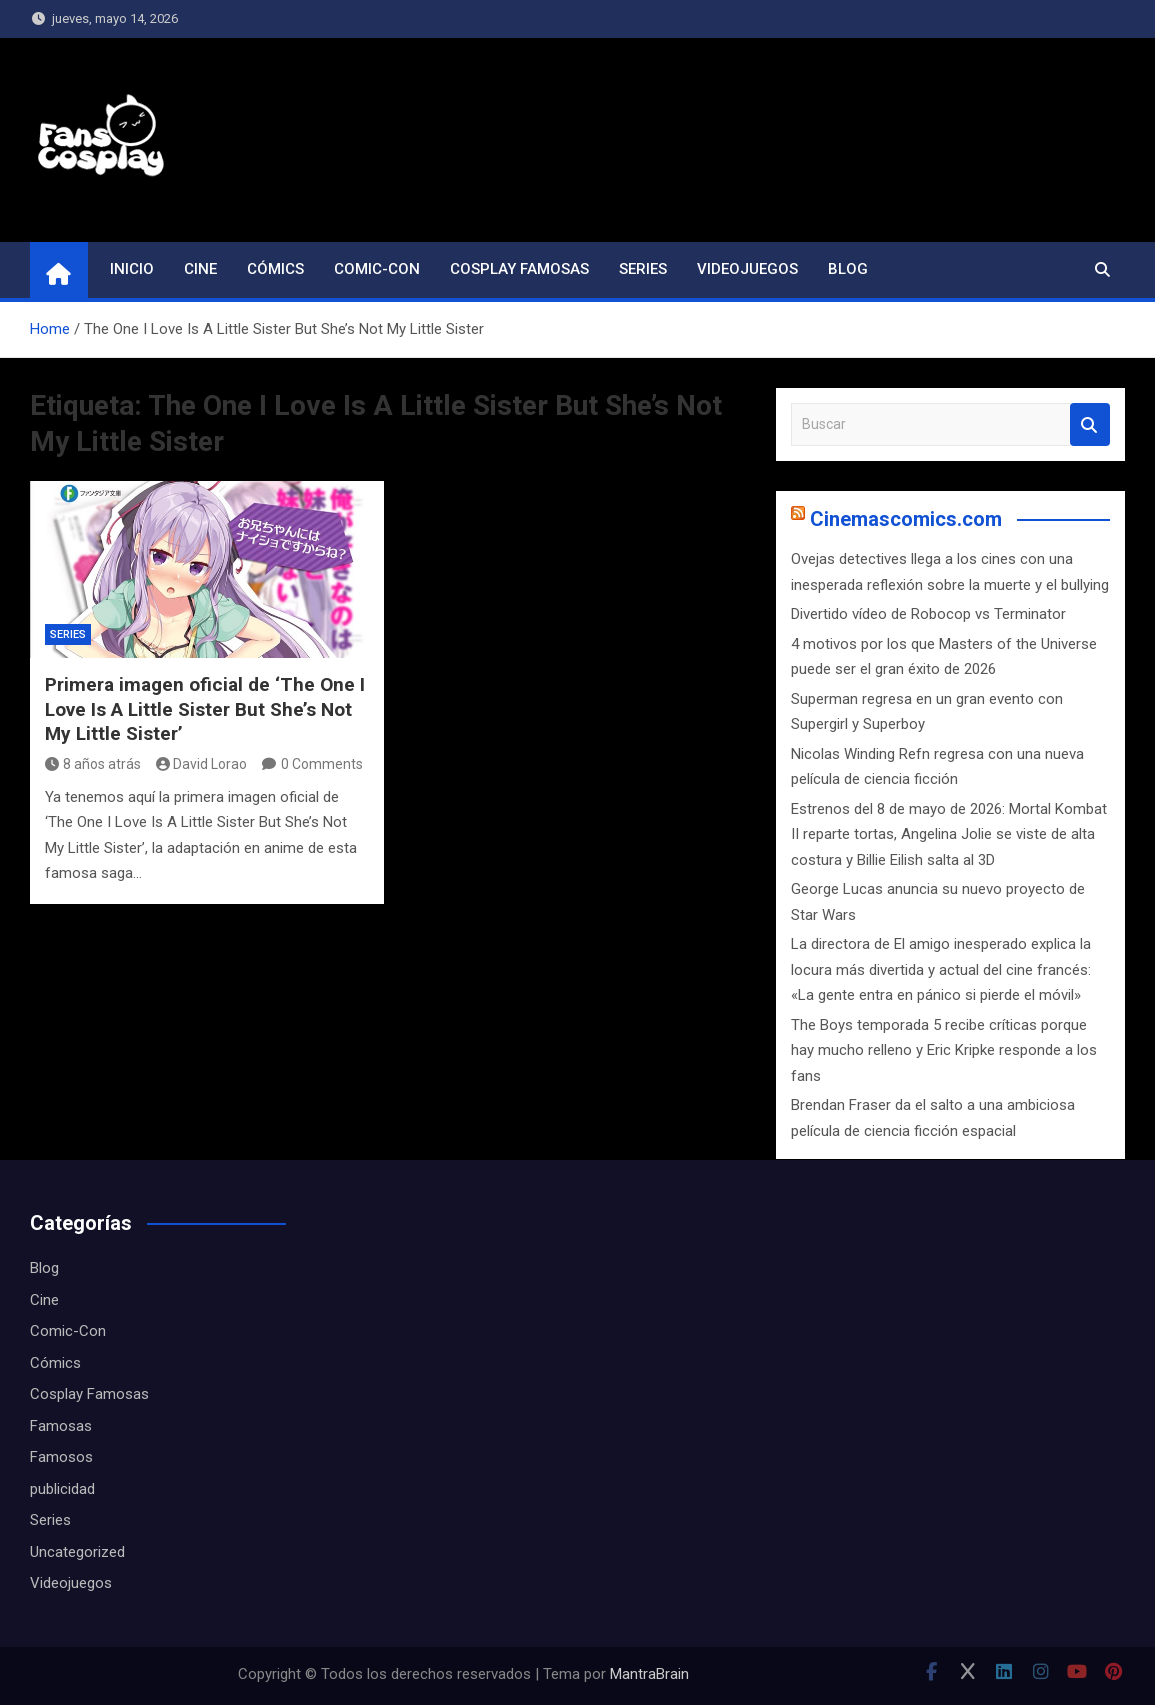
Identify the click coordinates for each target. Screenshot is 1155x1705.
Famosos (61, 1457)
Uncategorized (77, 1552)
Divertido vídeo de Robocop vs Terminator (928, 614)
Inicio (132, 269)
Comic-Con (377, 269)
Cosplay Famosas (519, 269)
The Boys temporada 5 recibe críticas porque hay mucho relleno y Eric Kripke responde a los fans (944, 1050)
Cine (200, 269)
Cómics (275, 269)
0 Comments (322, 764)
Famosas (61, 1426)
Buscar (1090, 424)
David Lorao (202, 764)
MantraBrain (649, 1674)
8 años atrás (93, 764)
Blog (848, 269)
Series (643, 269)
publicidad (62, 1489)
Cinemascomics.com (906, 519)
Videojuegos (747, 269)
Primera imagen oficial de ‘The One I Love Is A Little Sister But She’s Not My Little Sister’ (205, 709)
